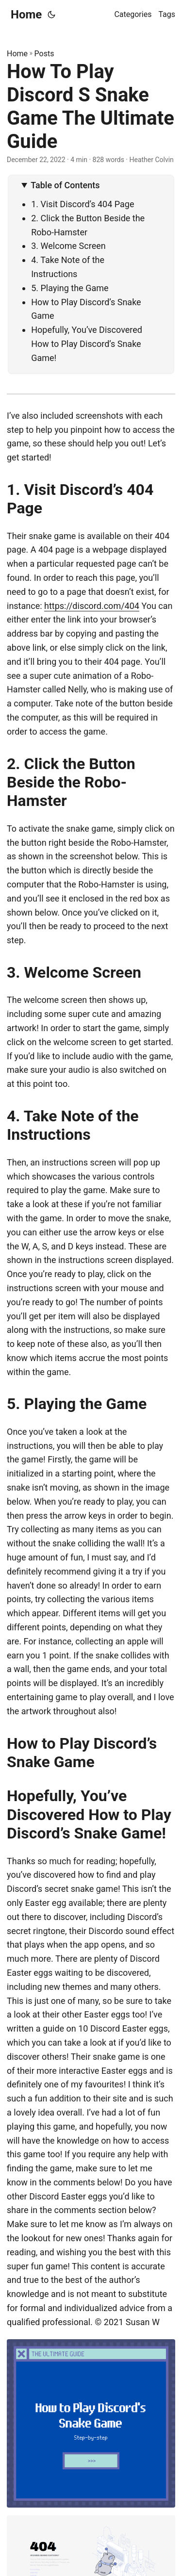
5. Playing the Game (69, 288)
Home (26, 14)
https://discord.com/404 (91, 606)
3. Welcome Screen (68, 246)
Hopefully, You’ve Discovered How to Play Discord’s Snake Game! (86, 344)
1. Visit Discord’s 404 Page (82, 204)
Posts (44, 53)
